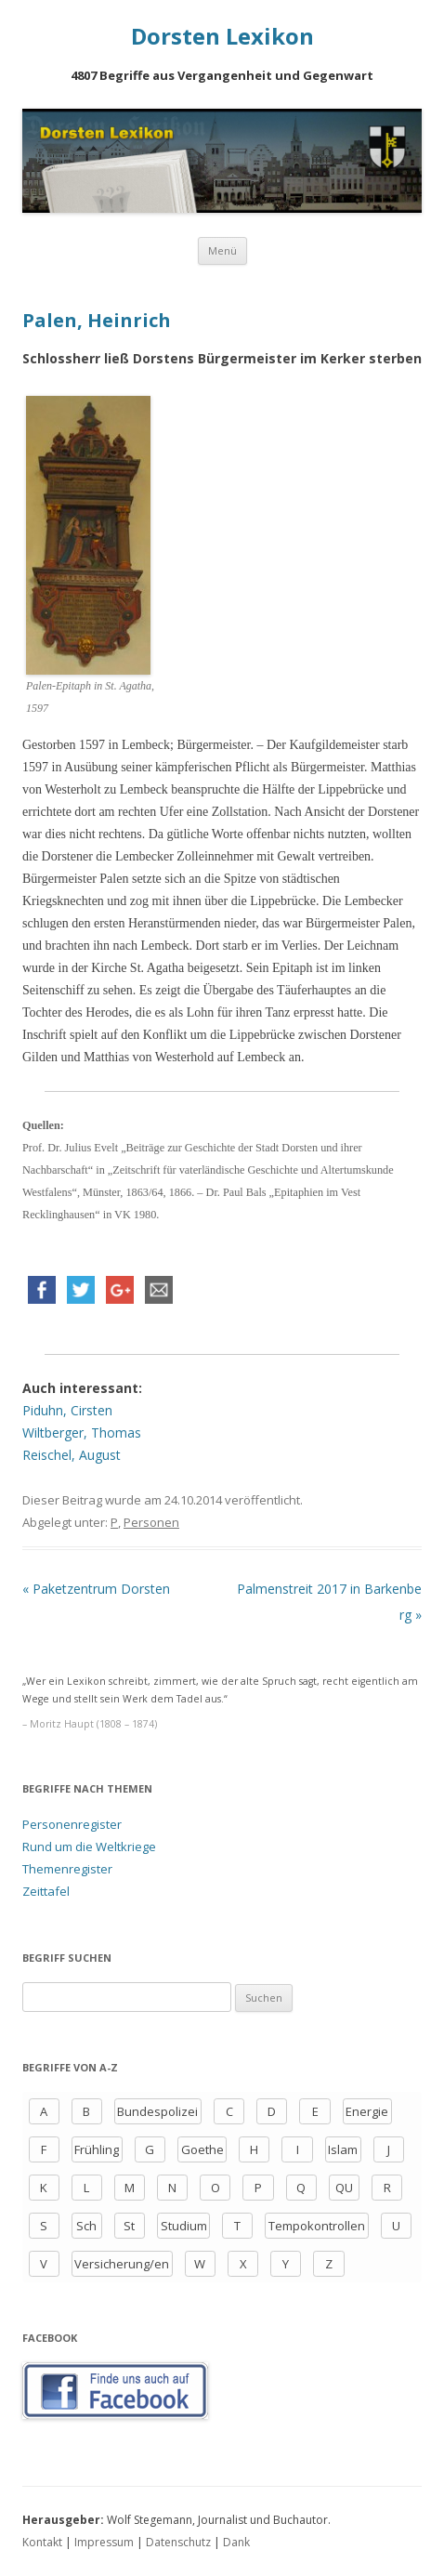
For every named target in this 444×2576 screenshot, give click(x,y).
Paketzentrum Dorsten (96, 1588)
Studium (184, 2225)
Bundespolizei (157, 2111)
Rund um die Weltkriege (89, 1846)
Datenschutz (178, 2542)
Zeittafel (46, 1891)
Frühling (96, 2149)
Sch (86, 2225)
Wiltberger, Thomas (81, 1432)
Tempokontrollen (316, 2225)
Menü (222, 250)
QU (344, 2187)
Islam (343, 2149)
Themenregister (67, 1868)
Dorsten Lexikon (222, 36)
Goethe (202, 2149)
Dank (236, 2542)
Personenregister (72, 1824)
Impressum (104, 2542)
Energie (367, 2111)
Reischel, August (71, 1455)
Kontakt (42, 2542)
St (129, 2225)
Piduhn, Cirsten (67, 1410)
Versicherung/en (121, 2263)
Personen (151, 1522)
